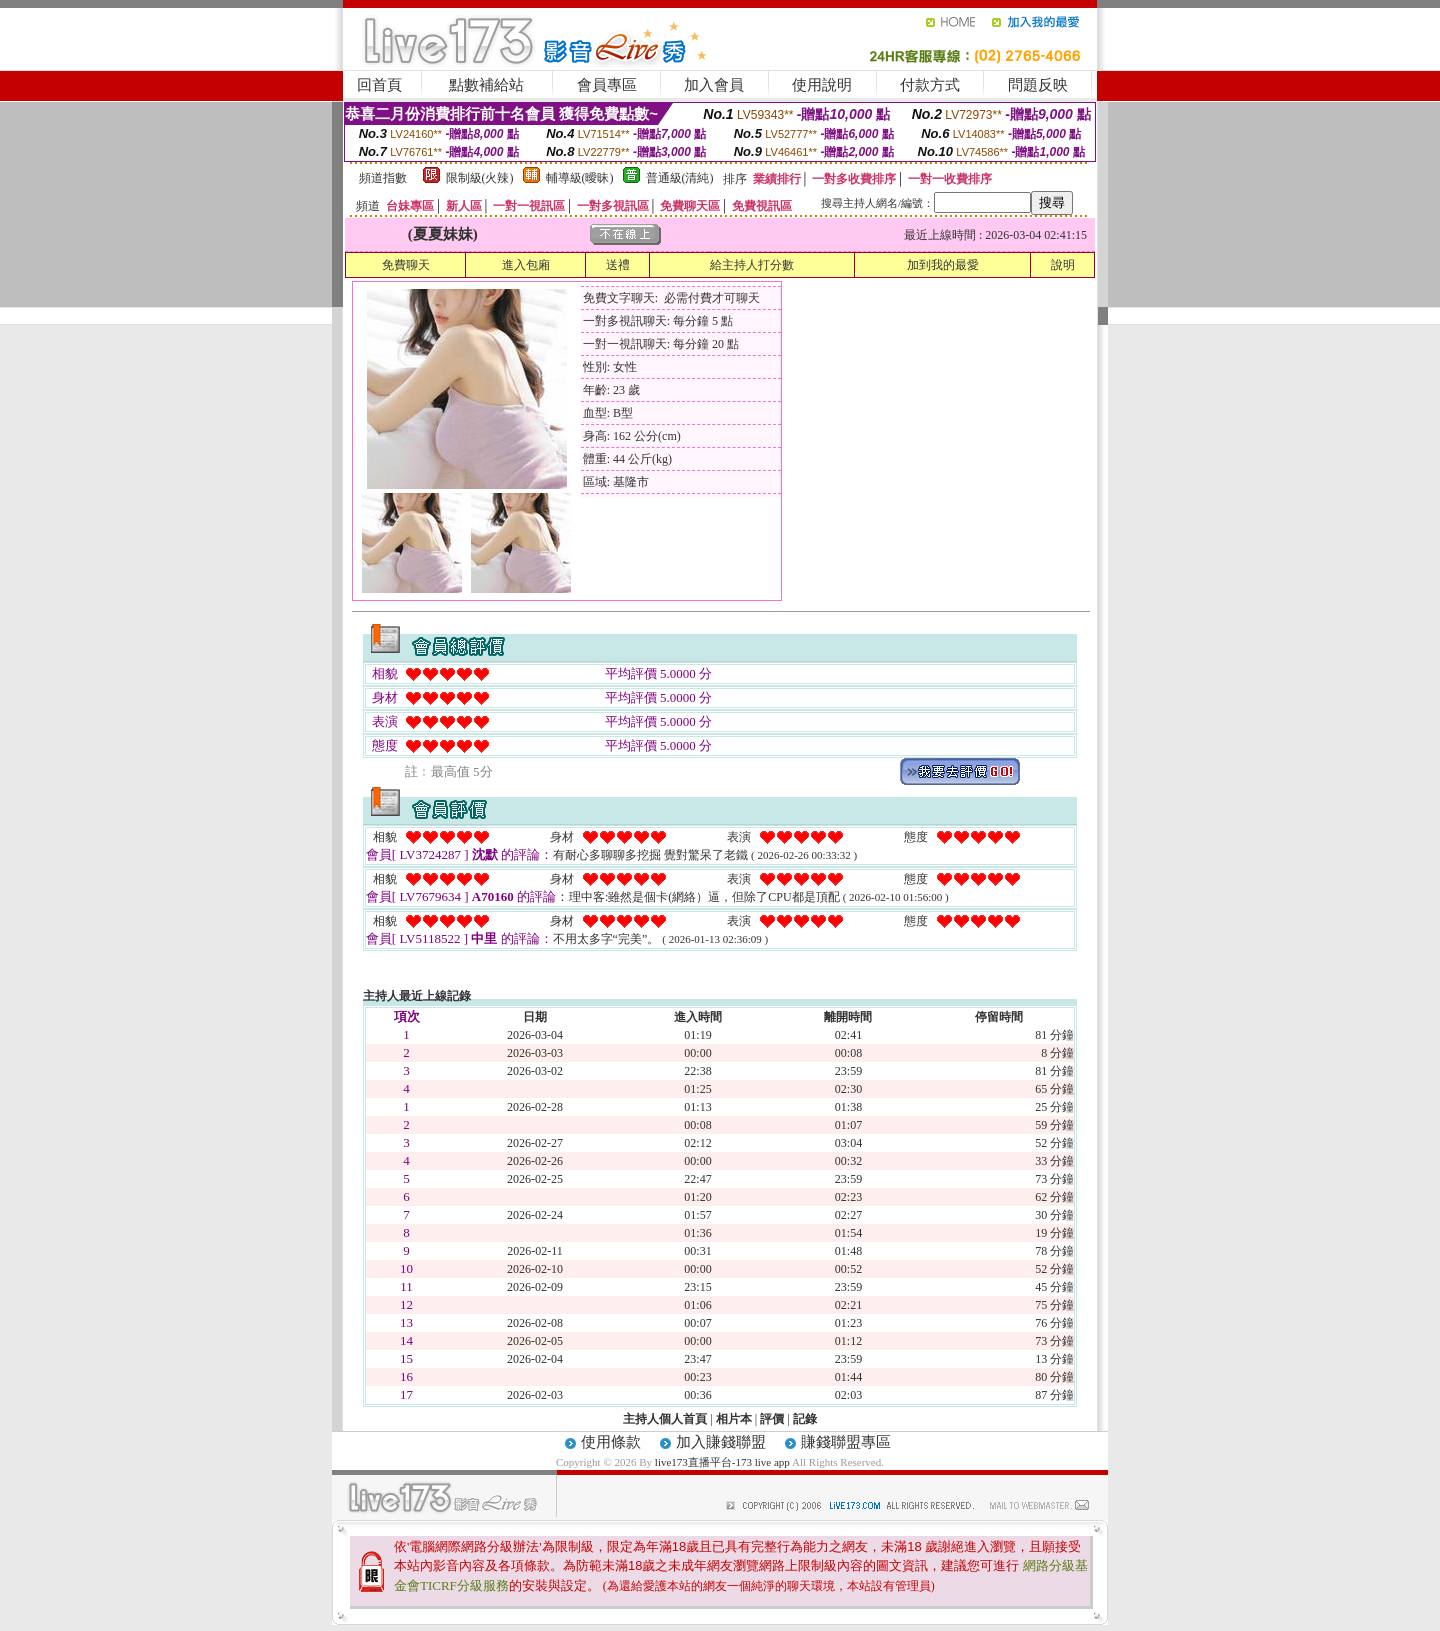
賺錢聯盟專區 (846, 1442)
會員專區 (607, 85)
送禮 (618, 265)
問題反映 (1038, 85)
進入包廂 (526, 265)
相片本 (734, 1419)
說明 (1063, 265)
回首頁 (379, 85)
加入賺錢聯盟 (721, 1442)
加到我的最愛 (943, 265)
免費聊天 (406, 265)
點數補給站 (486, 85)
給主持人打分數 (752, 265)
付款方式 (930, 85)
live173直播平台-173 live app (722, 1462)
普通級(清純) (680, 178)
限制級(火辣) (480, 178)
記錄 (805, 1419)
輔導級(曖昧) (580, 178)
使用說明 (822, 85)
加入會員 (714, 85)
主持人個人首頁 (665, 1419)
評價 (772, 1419)
